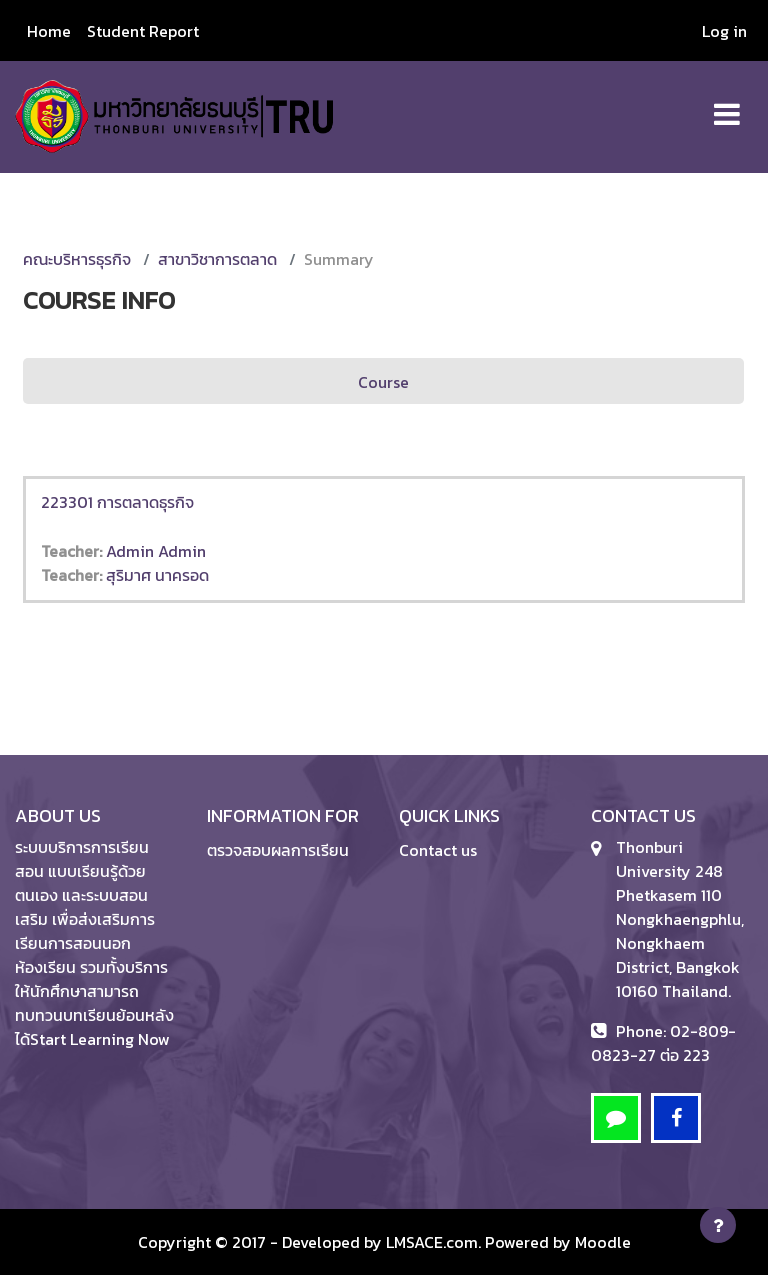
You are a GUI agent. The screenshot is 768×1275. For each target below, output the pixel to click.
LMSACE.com (432, 1242)
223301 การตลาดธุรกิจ (117, 502)
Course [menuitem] (383, 382)
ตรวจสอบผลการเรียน (278, 850)
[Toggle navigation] (727, 103)
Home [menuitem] (49, 31)
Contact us (438, 850)
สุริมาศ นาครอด (157, 575)
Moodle (603, 1242)
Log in (724, 31)
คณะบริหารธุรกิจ (77, 259)
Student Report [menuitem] (143, 31)
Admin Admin (156, 551)
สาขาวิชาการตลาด (217, 259)
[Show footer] (718, 1225)
